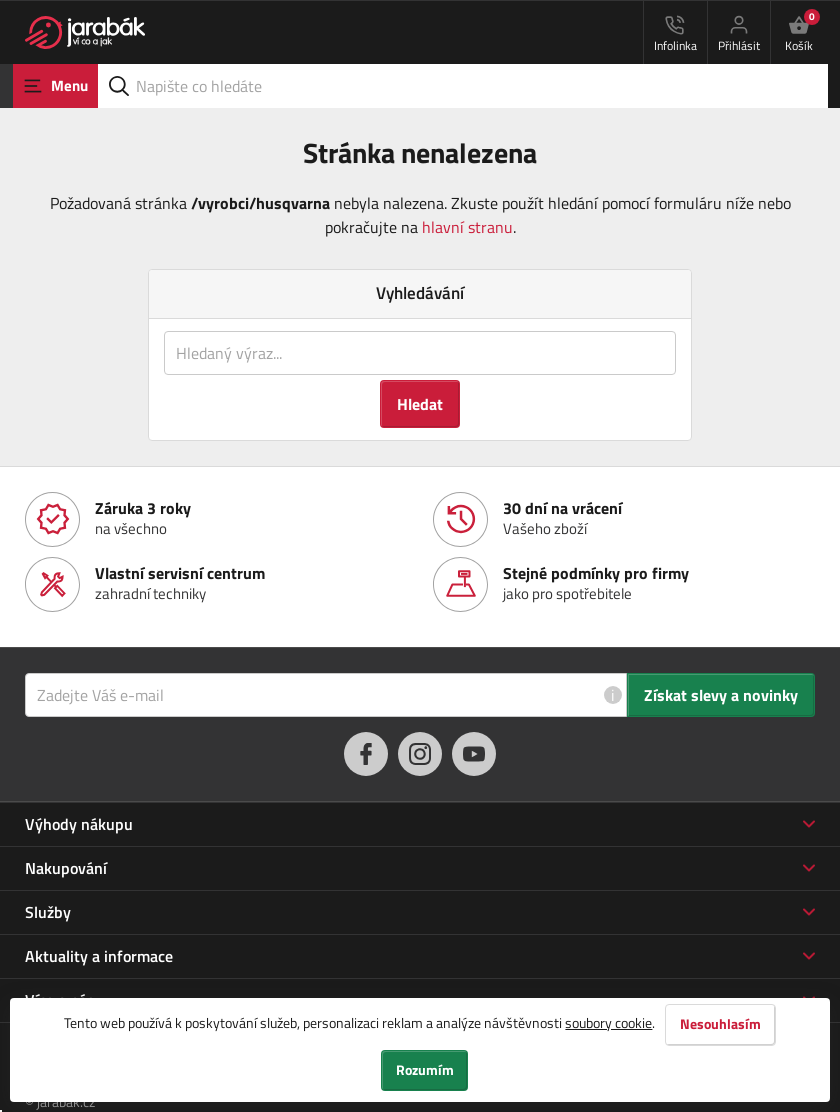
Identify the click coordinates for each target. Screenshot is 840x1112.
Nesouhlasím (720, 1023)
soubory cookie (608, 1021)
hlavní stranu (467, 227)
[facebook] (366, 754)
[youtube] (474, 754)
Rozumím (425, 1070)
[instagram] (420, 754)
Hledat (420, 404)
